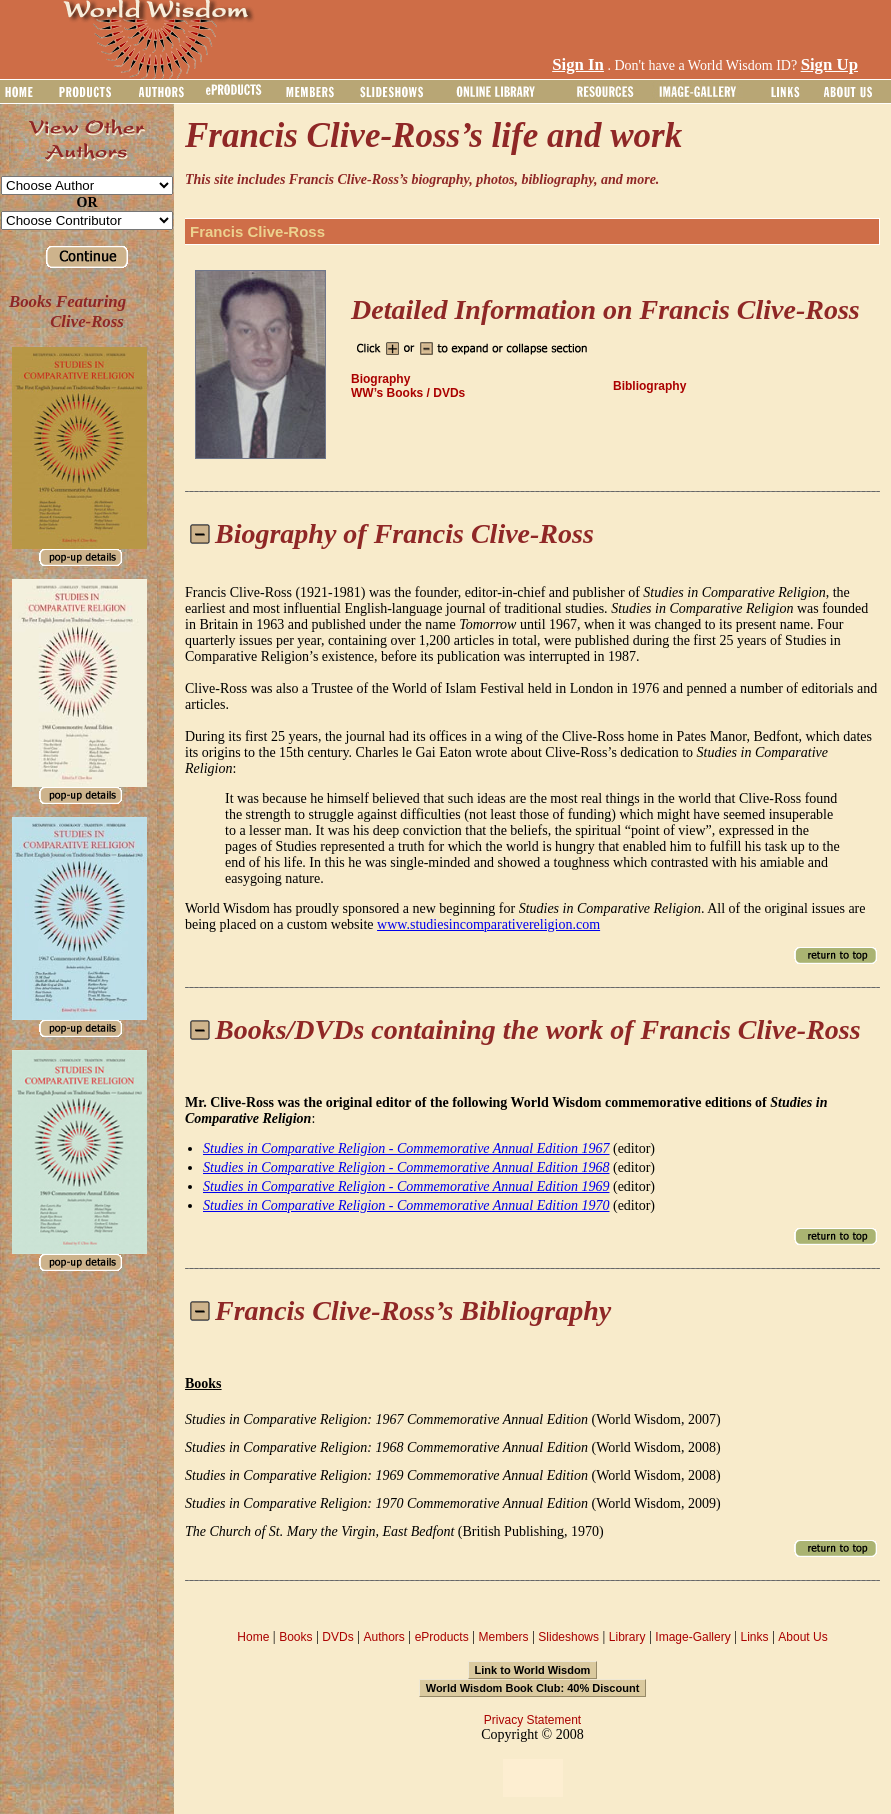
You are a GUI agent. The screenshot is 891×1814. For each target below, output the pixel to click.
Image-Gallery (692, 1637)
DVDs (337, 1637)
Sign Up (829, 64)
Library (627, 1637)
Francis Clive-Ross (257, 231)
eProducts (442, 1637)
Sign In (578, 64)
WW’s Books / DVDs (408, 393)
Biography (380, 379)
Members (503, 1637)
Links (755, 1637)
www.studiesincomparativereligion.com (488, 924)
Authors (383, 1637)
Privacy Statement (532, 1720)
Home (253, 1637)
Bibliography (649, 386)
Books (295, 1637)
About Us (802, 1637)
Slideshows (568, 1637)
